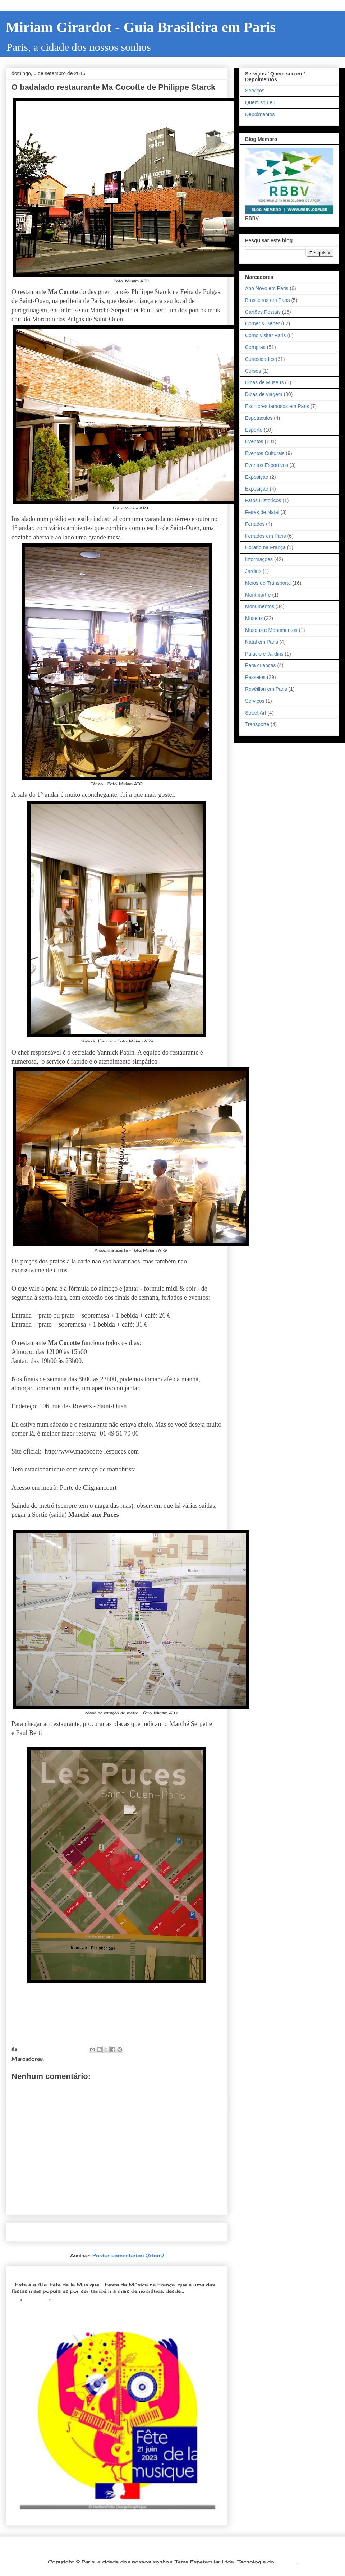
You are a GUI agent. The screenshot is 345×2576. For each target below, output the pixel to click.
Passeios (255, 677)
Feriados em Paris (265, 536)
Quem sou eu (260, 102)
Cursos (253, 371)
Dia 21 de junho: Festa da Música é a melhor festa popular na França (110, 2272)
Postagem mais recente (48, 2231)
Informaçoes (259, 559)
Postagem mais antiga (187, 2231)
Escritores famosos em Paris (277, 406)
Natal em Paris (261, 642)
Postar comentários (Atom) (128, 2255)
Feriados (254, 524)
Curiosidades (260, 359)
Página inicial (119, 2231)
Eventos (254, 441)
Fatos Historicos (263, 500)
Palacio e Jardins (264, 654)
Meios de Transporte (268, 583)
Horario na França (265, 547)
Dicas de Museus (264, 382)
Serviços (254, 90)
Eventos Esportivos (266, 465)
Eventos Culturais (265, 453)
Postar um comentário (49, 2089)
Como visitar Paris (265, 335)
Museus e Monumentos (271, 630)
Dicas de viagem (263, 394)
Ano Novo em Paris (267, 288)
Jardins (253, 571)
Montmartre (258, 595)
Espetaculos (258, 418)
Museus (254, 618)
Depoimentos (260, 114)
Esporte (253, 430)
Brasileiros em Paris (267, 300)
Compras (255, 347)
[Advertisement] (117, 2159)
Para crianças (260, 665)
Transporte (257, 724)
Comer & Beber (65, 2059)
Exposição (256, 489)
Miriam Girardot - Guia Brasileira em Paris (141, 27)
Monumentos (259, 606)
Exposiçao (256, 477)
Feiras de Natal (262, 512)
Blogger (286, 2561)
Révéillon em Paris (266, 689)
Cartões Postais (263, 312)
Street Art (255, 713)
